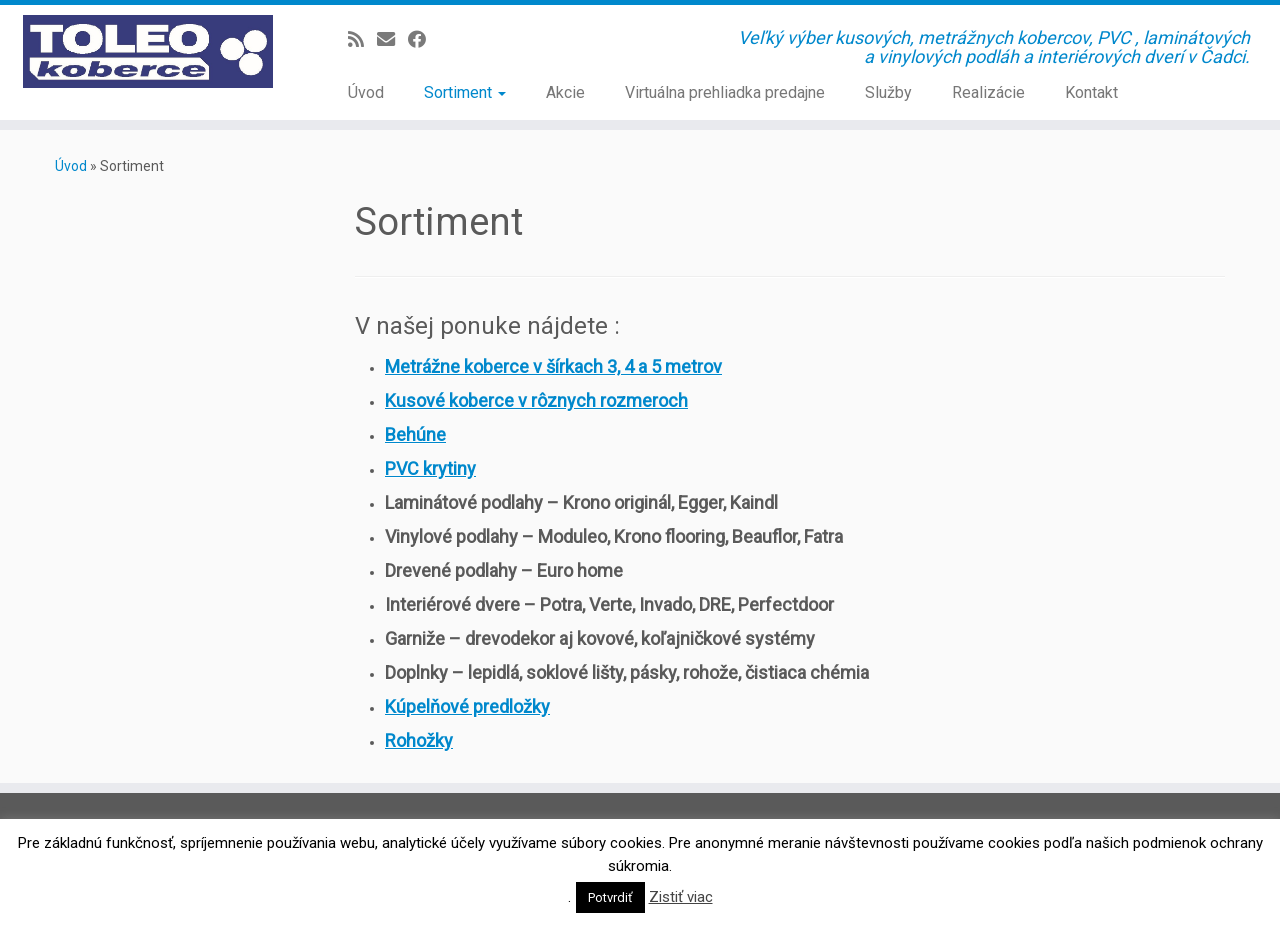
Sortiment (465, 92)
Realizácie (988, 92)
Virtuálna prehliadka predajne (725, 92)
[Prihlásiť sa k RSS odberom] (362, 39)
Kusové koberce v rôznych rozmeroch (536, 400)
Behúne (415, 434)
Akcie (565, 92)
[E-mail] (392, 39)
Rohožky (419, 740)
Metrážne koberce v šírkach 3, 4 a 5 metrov (553, 366)
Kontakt (1091, 92)
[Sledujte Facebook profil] (423, 39)
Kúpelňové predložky (467, 706)
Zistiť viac (681, 897)
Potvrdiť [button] (610, 897)
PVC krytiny (430, 468)
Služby (888, 92)
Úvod (366, 92)
